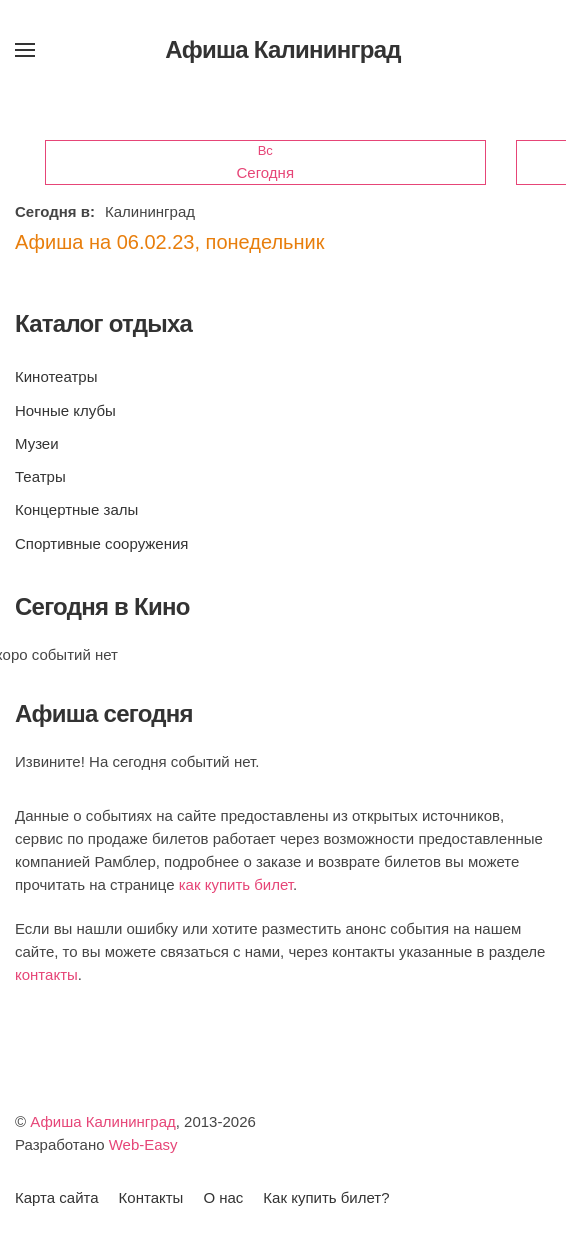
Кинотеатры (56, 376)
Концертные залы (76, 509)
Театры (40, 476)
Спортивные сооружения (101, 543)
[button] (25, 50)
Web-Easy (143, 1144)
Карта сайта (57, 1197)
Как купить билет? (326, 1197)
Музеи (37, 443)
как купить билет (236, 884)
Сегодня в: (55, 211)
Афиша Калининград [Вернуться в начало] (283, 49)
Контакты (151, 1197)
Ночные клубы (65, 410)
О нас (223, 1197)
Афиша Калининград (103, 1121)
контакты (46, 974)
